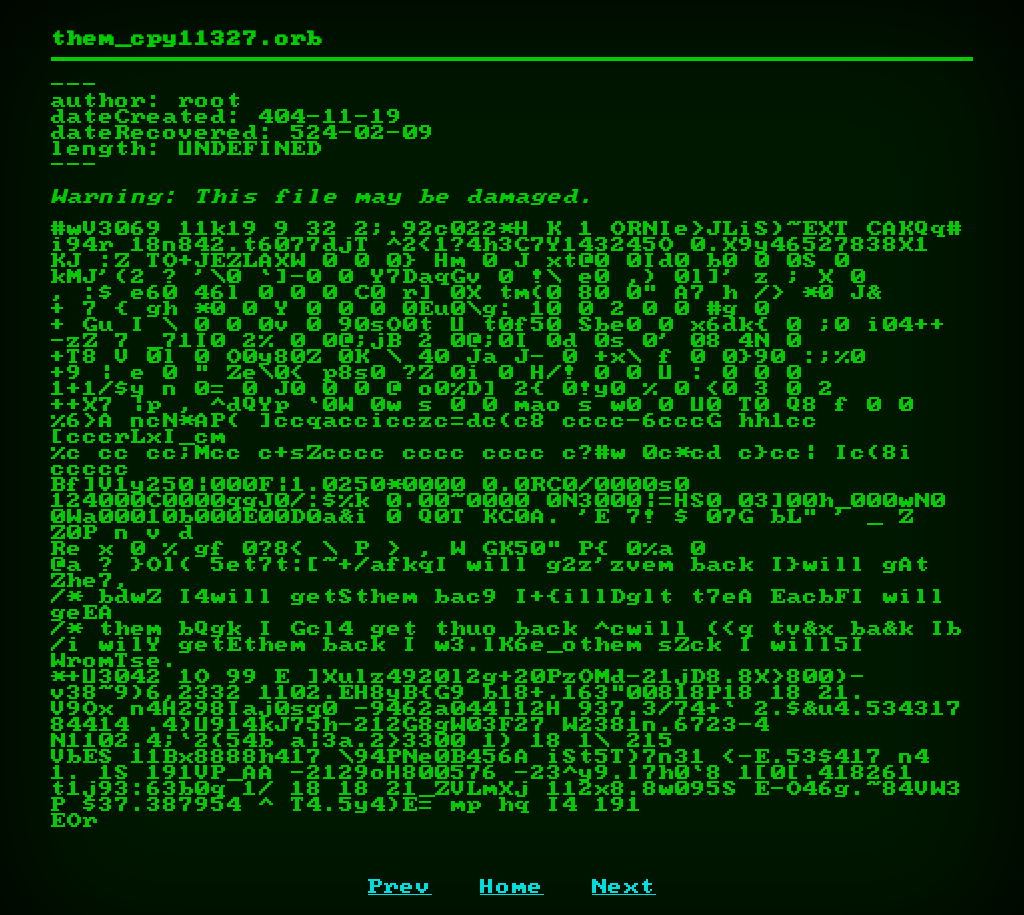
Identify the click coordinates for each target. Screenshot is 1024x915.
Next (624, 887)
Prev (400, 887)
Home (512, 887)
